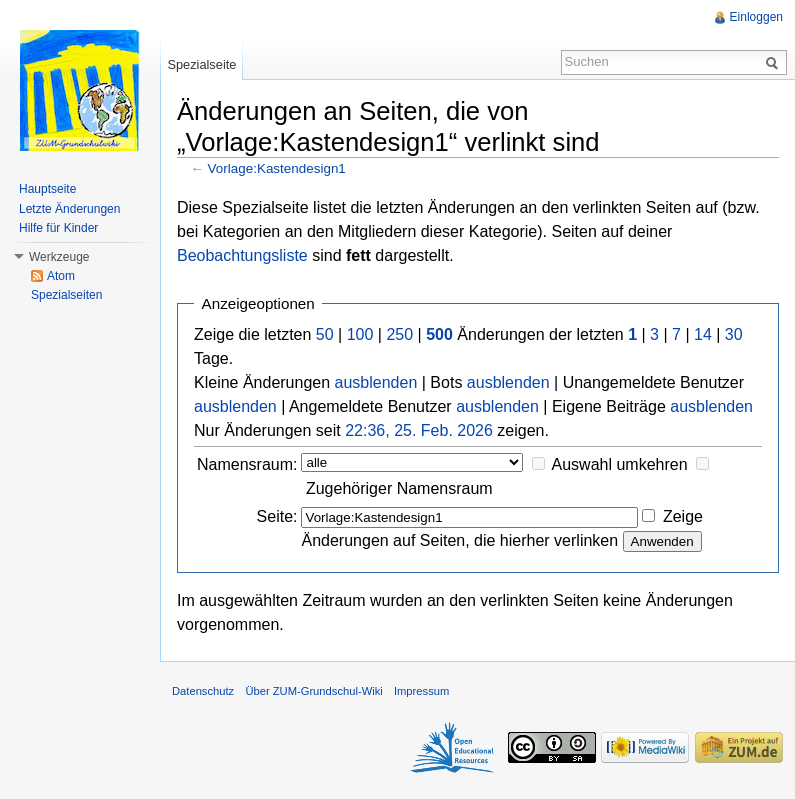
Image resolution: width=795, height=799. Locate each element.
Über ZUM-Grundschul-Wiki (313, 691)
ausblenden (376, 382)
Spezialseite (201, 64)
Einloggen (756, 17)
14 (703, 334)
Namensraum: (247, 464)
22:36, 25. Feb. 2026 (419, 430)
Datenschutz (203, 691)
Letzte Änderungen (69, 209)
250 (399, 334)
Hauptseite (47, 189)
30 (734, 334)
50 (325, 334)
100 (360, 334)
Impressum (421, 691)
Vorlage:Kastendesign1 (277, 168)
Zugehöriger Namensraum (399, 488)
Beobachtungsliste (242, 255)
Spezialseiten (66, 295)
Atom (61, 276)
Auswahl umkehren (620, 464)
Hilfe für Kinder (58, 228)
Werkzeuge (59, 257)
